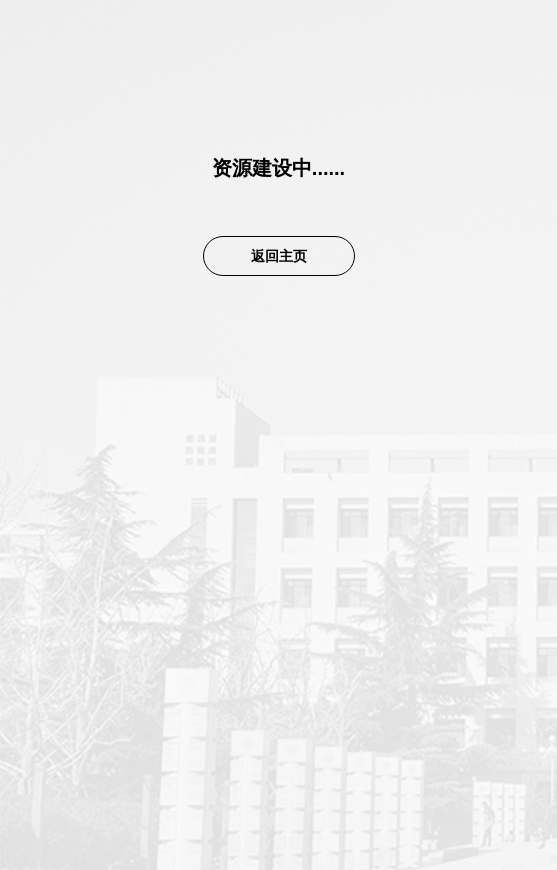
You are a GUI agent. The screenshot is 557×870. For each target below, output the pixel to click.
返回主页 (279, 256)
